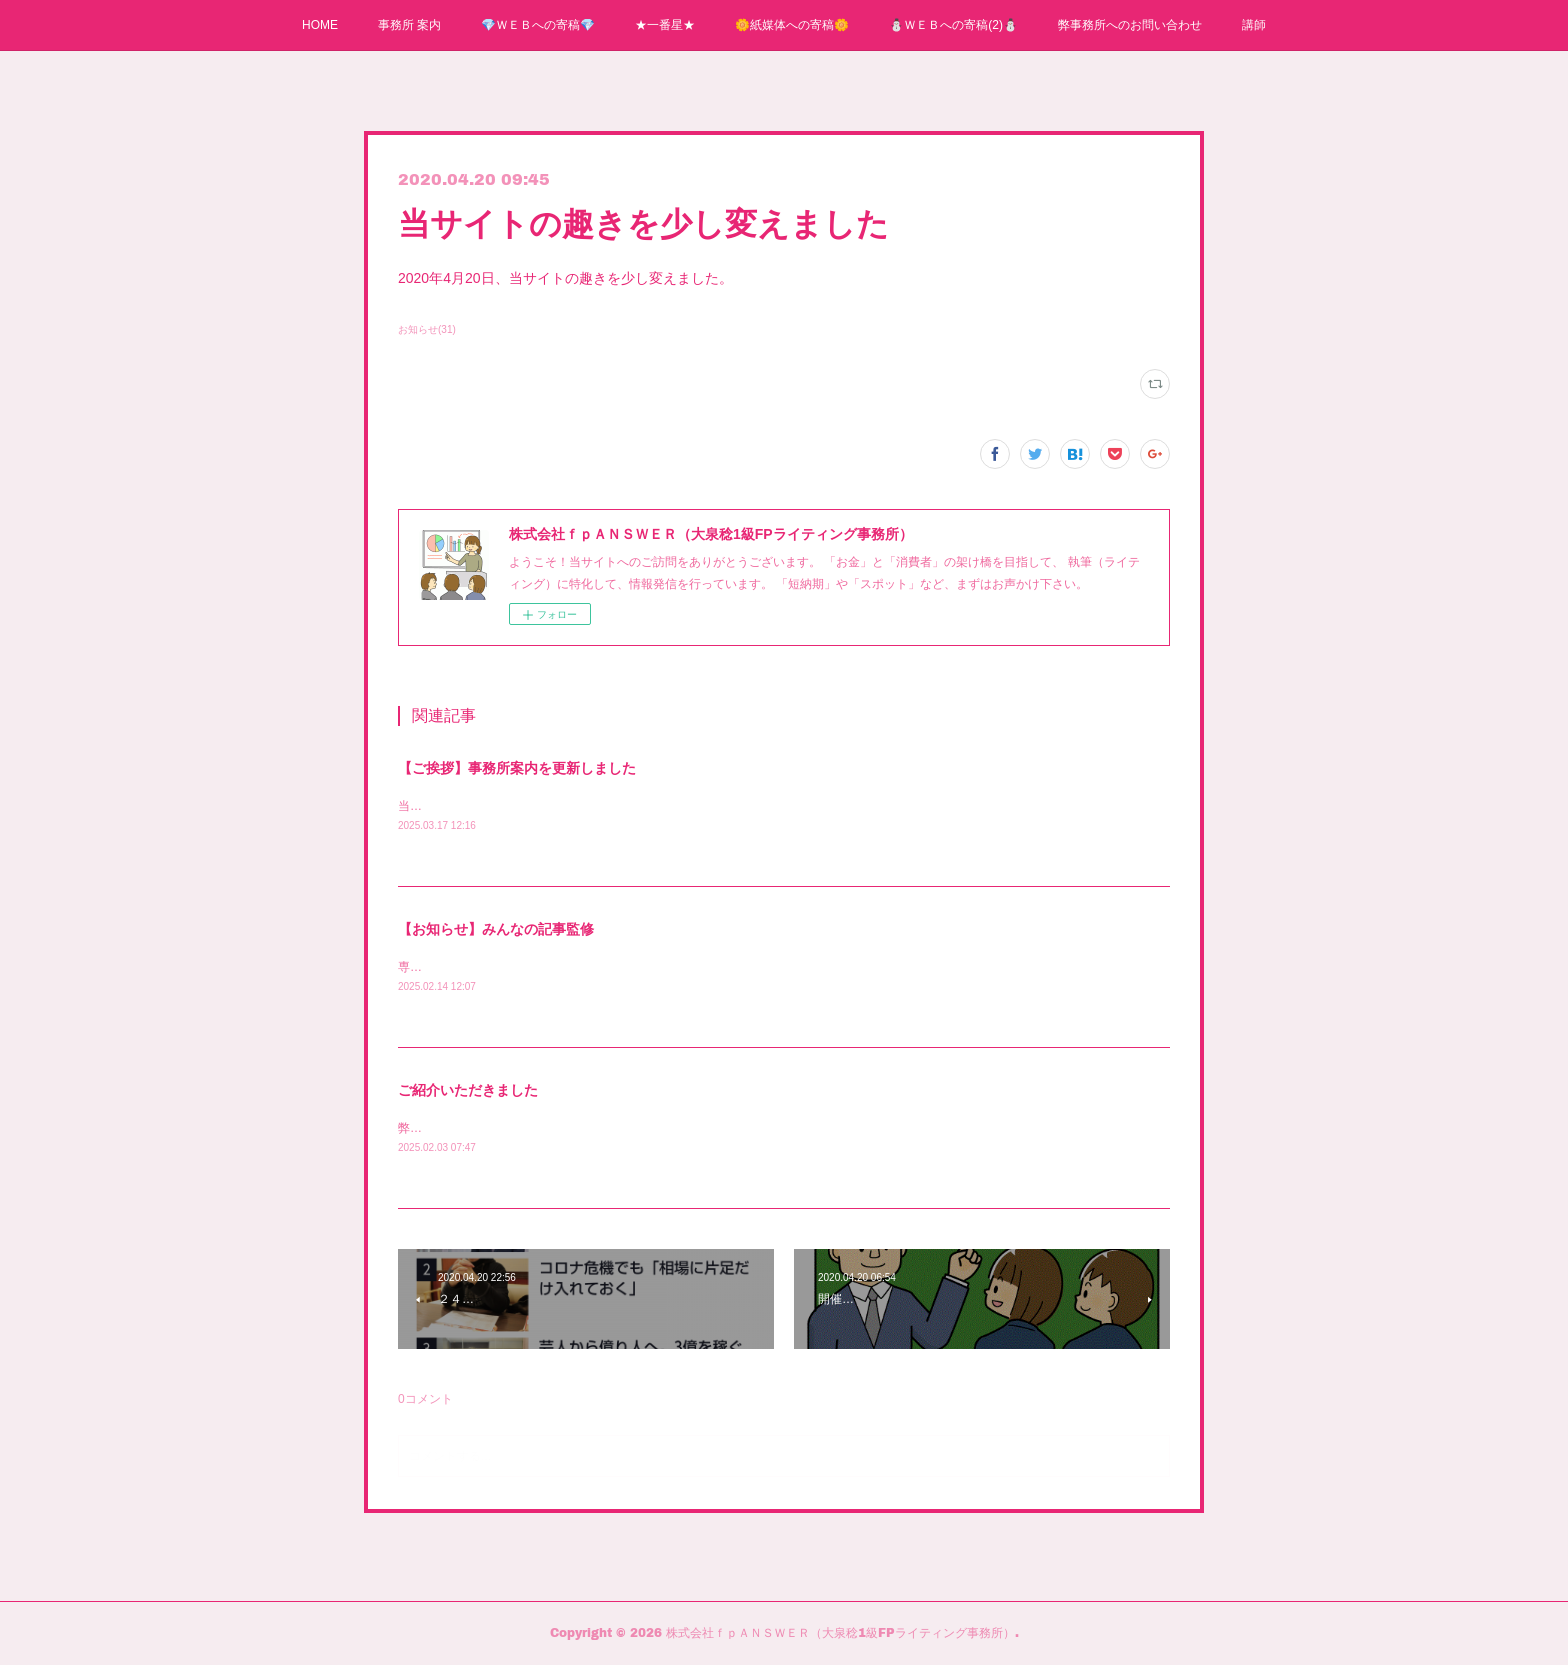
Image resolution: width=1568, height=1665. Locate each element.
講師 (1254, 25)
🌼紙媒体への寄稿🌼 (792, 25)
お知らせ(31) (427, 329)
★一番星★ (665, 25)
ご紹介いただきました (468, 1090)
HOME (320, 25)
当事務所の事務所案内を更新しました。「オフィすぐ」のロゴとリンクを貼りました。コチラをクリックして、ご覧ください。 (740, 806)
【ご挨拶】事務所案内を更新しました (517, 768)
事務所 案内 (409, 25)
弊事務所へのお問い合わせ (1130, 25)
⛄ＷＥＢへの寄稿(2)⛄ (953, 25)
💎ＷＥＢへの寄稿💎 (538, 25)
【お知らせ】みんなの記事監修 (496, 929)
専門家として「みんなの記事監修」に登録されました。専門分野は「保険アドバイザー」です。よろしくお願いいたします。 (734, 967)
